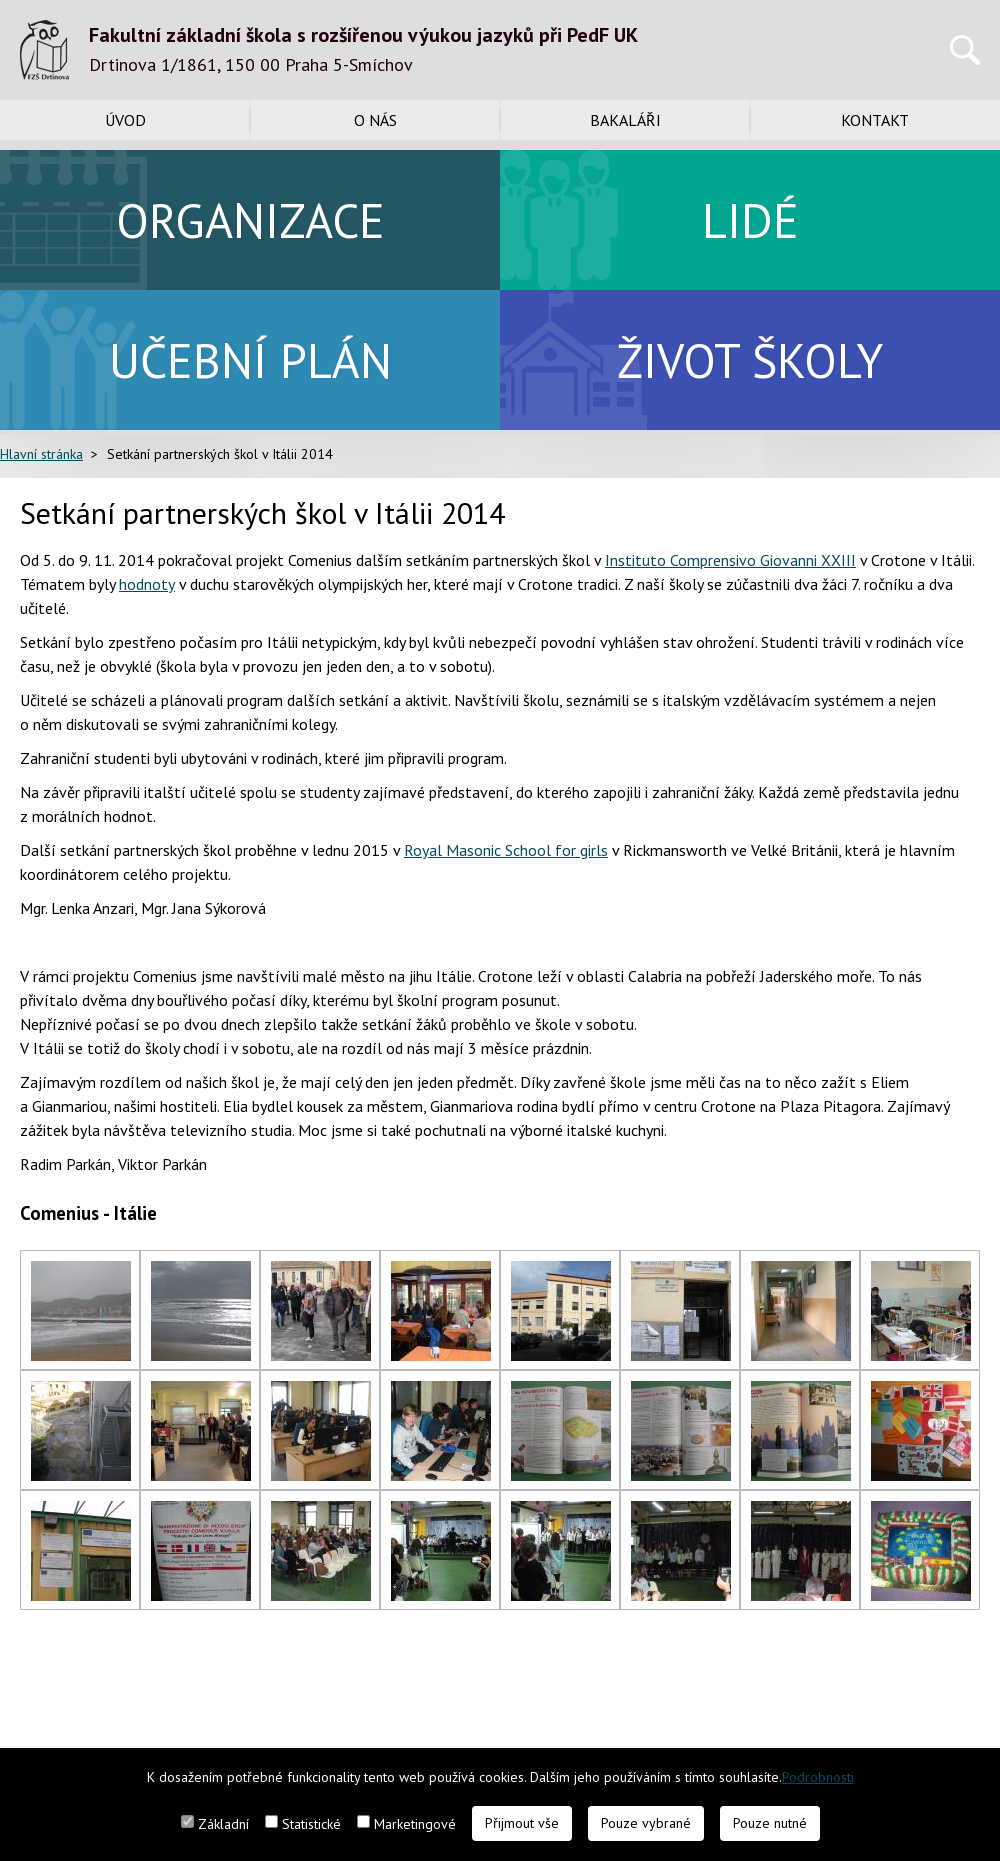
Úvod (125, 120)
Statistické (311, 1824)
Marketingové (415, 1824)
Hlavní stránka (41, 454)
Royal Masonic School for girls (506, 850)
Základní (223, 1824)
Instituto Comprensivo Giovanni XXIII (730, 560)
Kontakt (875, 120)
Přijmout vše (522, 1823)
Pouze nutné (770, 1823)
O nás (375, 120)
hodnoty (147, 584)
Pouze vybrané (646, 1823)
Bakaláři (625, 120)
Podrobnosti (818, 1777)
